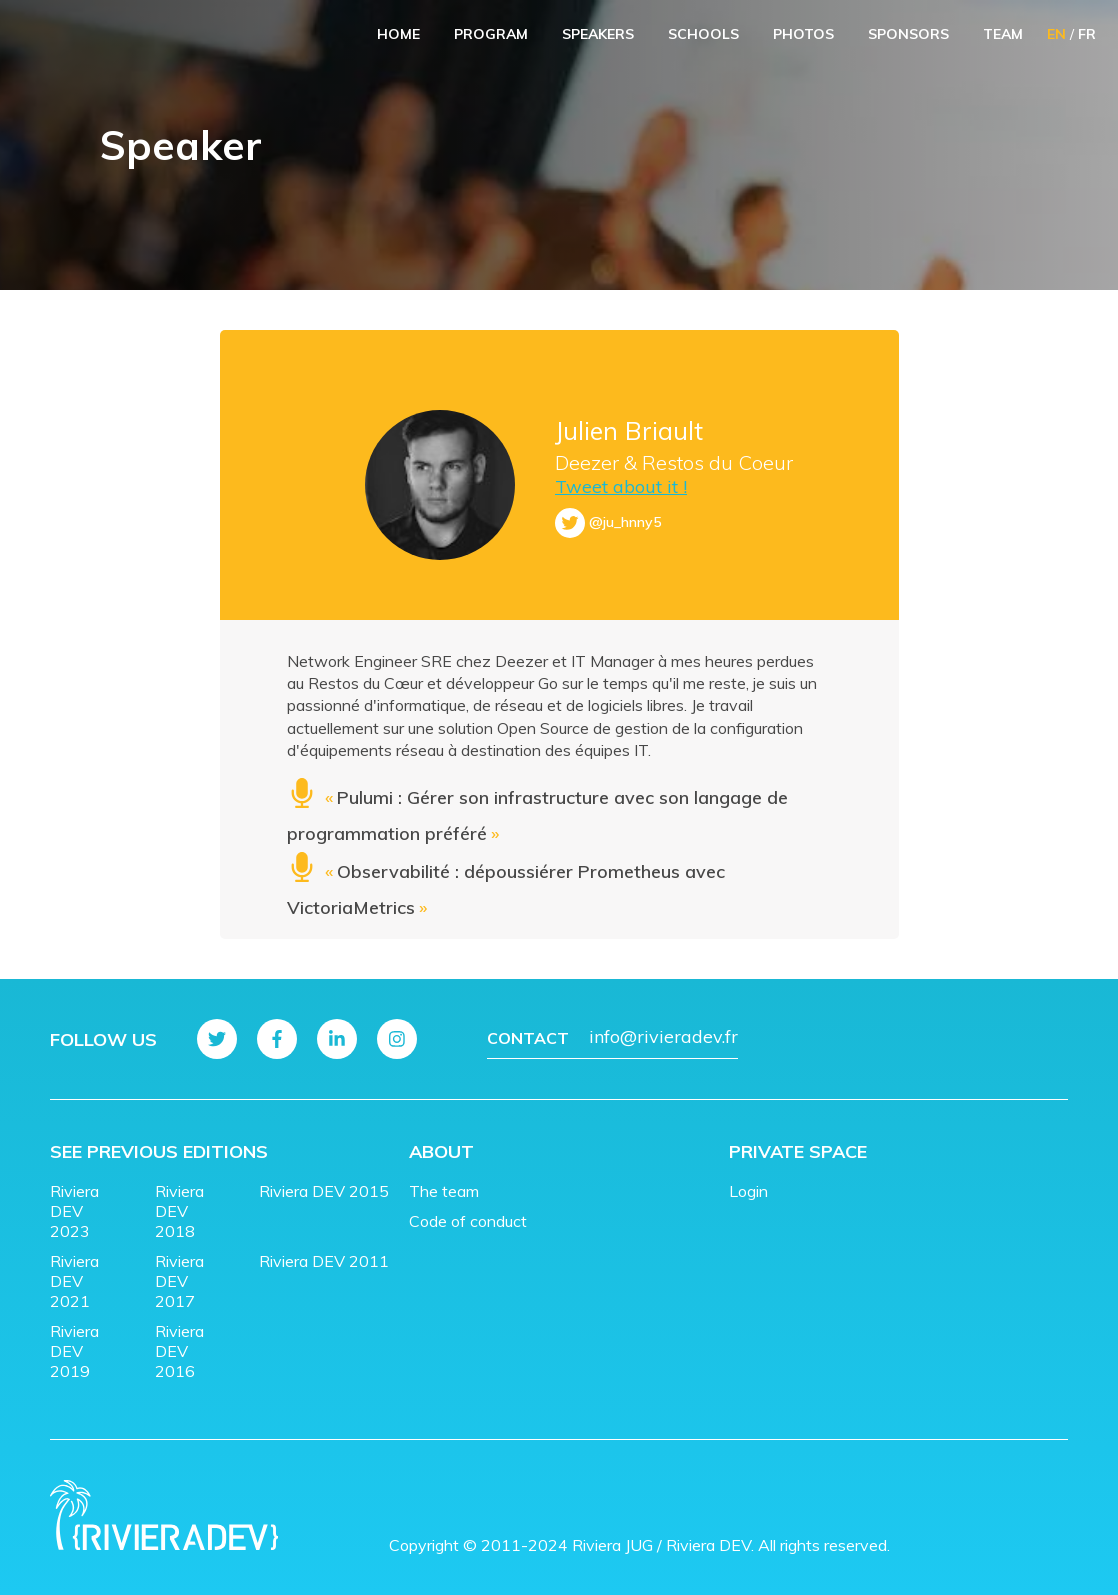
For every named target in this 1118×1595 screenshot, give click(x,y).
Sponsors (908, 34)
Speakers (598, 34)
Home (398, 34)
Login (748, 1191)
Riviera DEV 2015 (324, 1191)
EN (1056, 34)
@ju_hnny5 (625, 522)
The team (444, 1191)
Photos (803, 34)
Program (491, 34)
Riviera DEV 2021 (74, 1281)
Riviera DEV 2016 (179, 1351)
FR (1087, 34)
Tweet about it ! (621, 486)
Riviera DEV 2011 (324, 1261)
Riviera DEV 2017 (179, 1281)
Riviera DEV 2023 (74, 1211)
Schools (703, 34)
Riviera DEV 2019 (74, 1351)
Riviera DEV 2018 (179, 1211)
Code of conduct (468, 1221)
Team (1003, 34)
